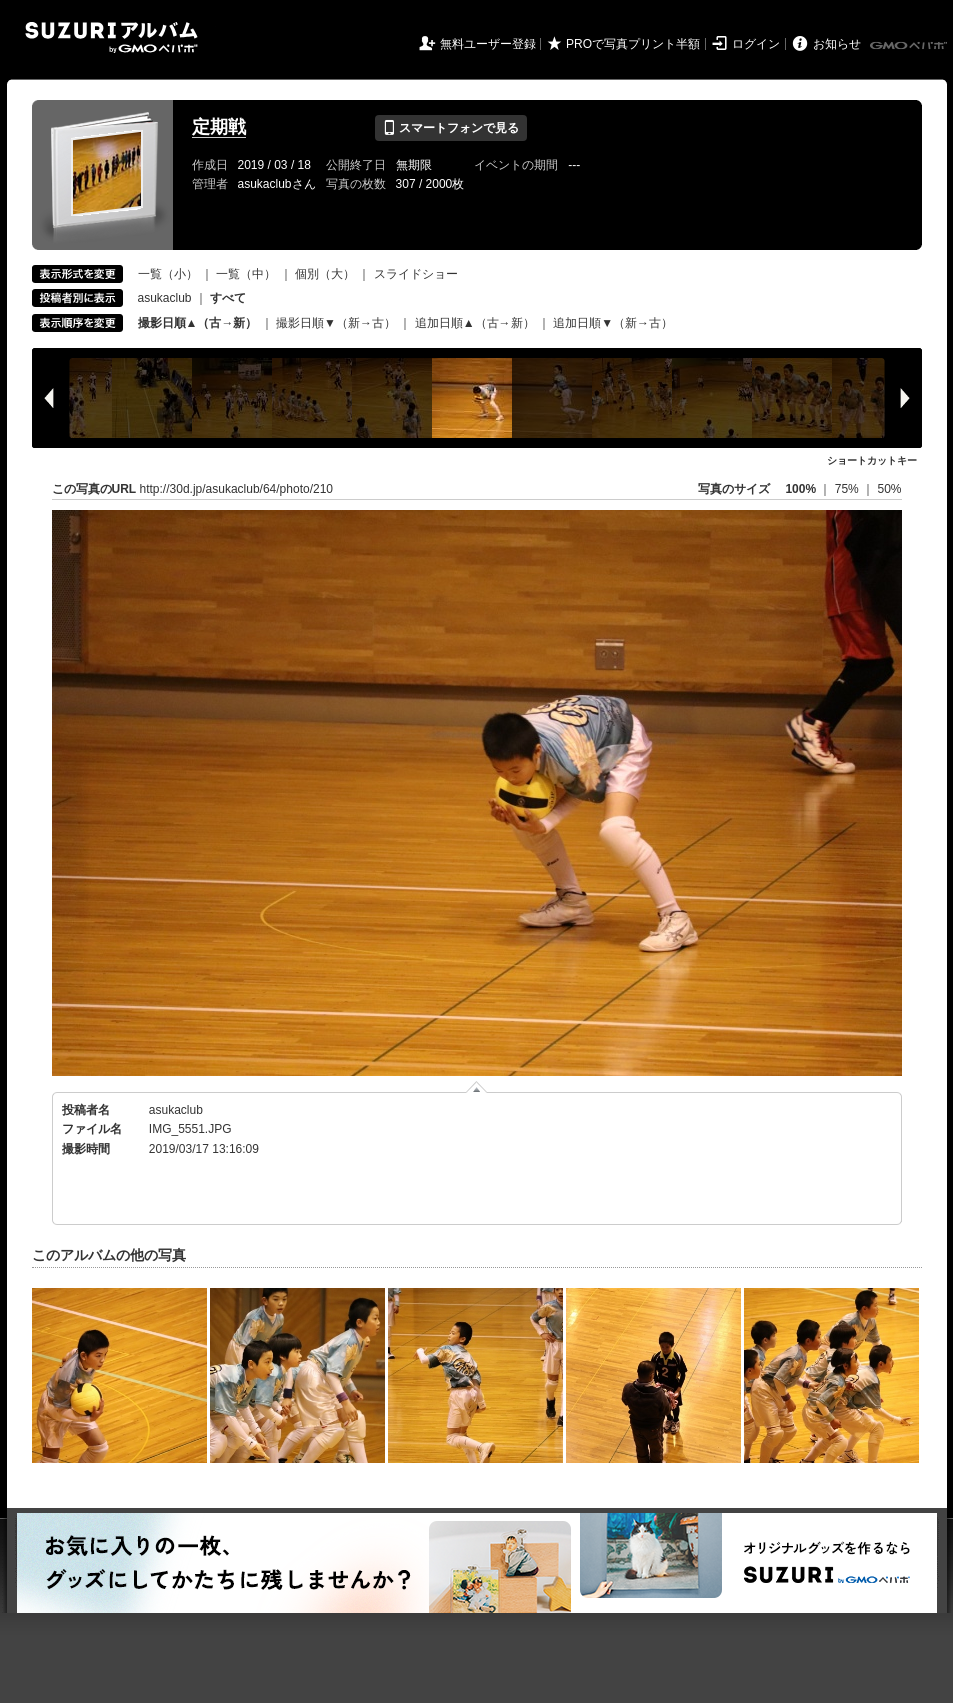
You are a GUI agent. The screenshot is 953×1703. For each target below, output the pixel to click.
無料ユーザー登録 (488, 44)
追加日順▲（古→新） (475, 323)
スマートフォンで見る (450, 128)
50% (889, 489)
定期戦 (219, 127)
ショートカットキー (872, 460)
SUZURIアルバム (111, 37)
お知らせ (837, 44)
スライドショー (416, 274)
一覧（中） (246, 274)
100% (800, 489)
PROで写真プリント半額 (633, 44)
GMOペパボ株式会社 (910, 46)
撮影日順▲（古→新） (198, 323)
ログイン (756, 44)
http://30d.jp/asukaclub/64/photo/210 (236, 489)
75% (848, 489)
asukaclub (165, 298)
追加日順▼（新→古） (613, 323)
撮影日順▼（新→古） (336, 323)
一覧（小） (168, 274)
